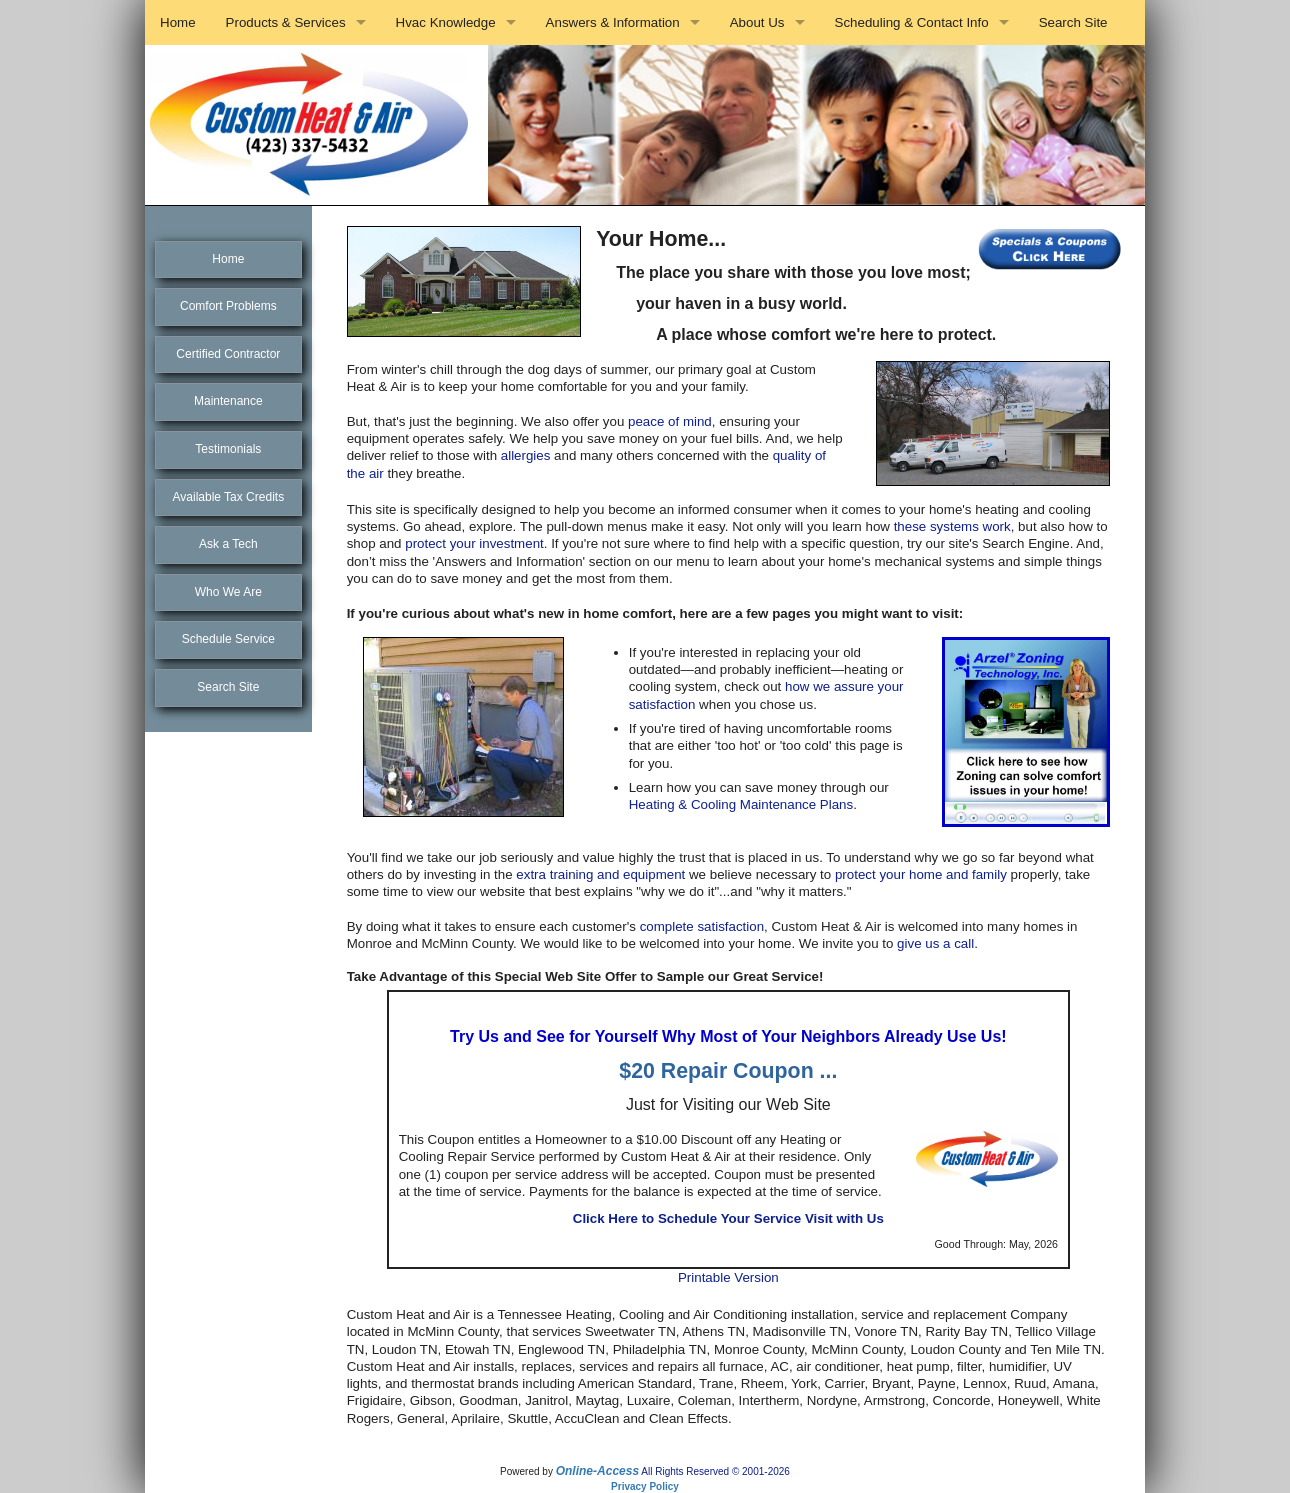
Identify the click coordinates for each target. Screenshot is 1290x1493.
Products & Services (286, 22)
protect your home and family (921, 874)
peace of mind (670, 421)
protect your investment (474, 543)
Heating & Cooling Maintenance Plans (741, 804)
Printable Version (728, 1277)
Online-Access (597, 1471)
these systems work (952, 526)
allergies (526, 455)
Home (178, 22)
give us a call (935, 943)
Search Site (1073, 22)
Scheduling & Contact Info (912, 22)
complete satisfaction (702, 926)
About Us (757, 22)
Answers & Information (613, 22)
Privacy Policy (645, 1486)
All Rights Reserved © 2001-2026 (715, 1471)
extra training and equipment (600, 874)
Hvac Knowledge (446, 22)
